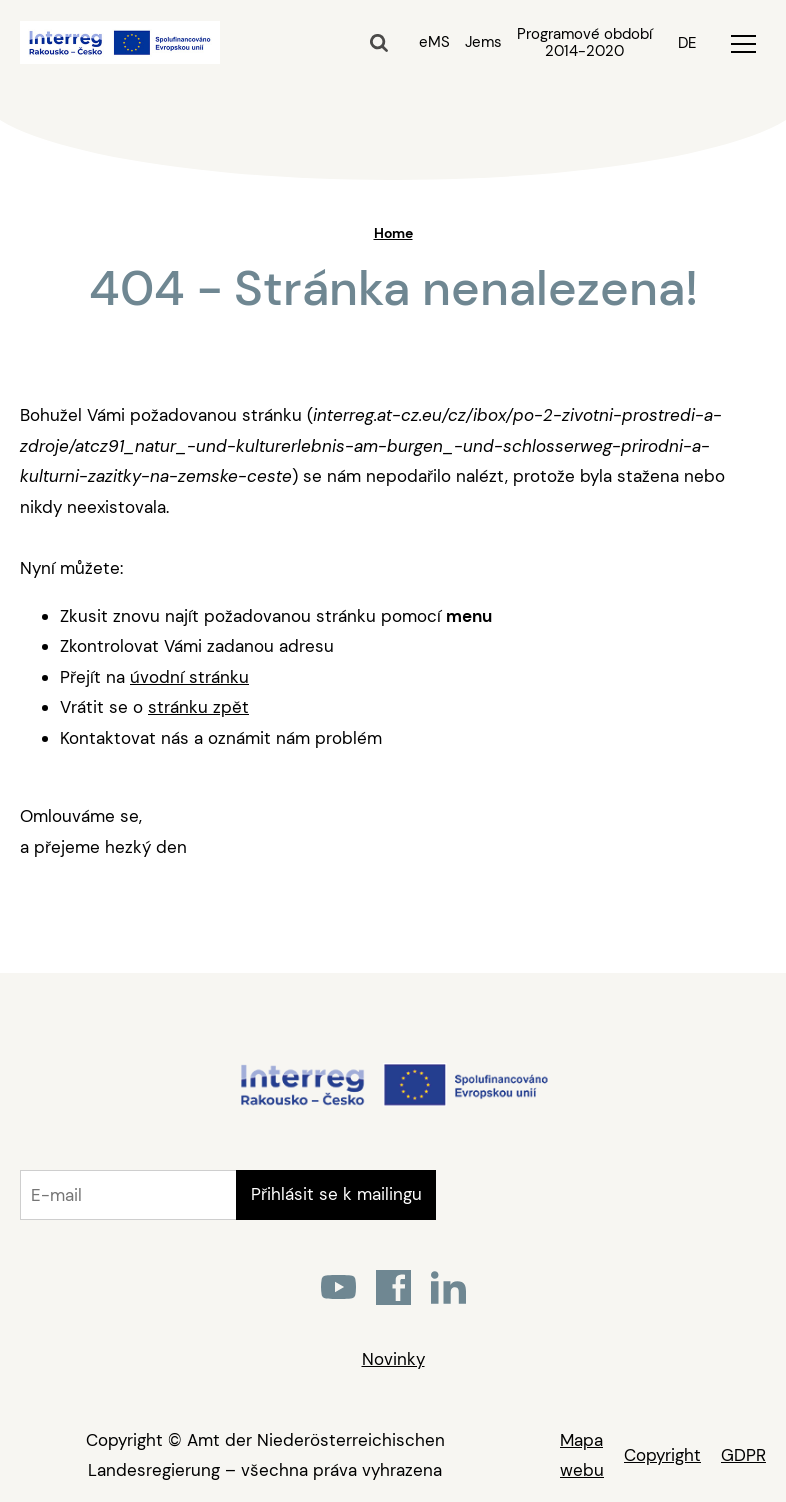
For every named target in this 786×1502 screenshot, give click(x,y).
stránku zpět (198, 707)
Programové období (584, 43)
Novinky (393, 1359)
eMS (434, 42)
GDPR (743, 1455)
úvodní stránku (189, 677)
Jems (483, 42)
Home (393, 233)
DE (687, 43)
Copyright (662, 1455)
